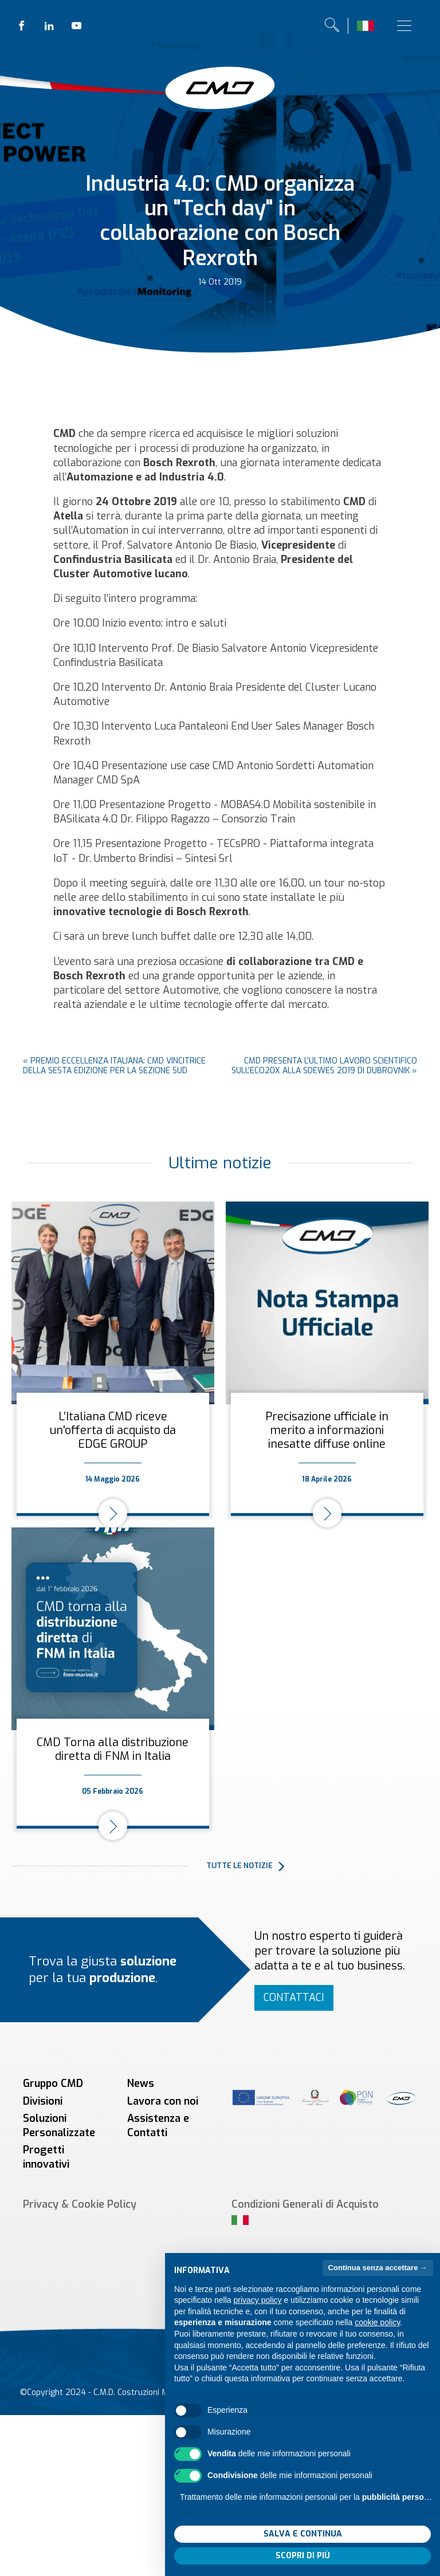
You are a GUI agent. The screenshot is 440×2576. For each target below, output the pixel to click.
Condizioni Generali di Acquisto (305, 2204)
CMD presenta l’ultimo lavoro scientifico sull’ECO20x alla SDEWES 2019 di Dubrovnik (324, 1065)
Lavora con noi (162, 2101)
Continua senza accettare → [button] (377, 2288)
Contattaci (294, 1997)
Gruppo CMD (53, 2083)
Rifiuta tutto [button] (237, 2555)
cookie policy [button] (377, 2344)
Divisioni (42, 2101)
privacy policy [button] (258, 2321)
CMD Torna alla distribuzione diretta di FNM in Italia (112, 1749)
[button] (317, 1865)
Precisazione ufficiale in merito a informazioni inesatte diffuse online (326, 1430)
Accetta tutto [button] (367, 2555)
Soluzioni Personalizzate (59, 2126)
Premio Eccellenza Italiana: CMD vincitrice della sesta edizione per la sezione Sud (114, 1065)
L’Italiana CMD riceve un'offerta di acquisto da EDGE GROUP (113, 1430)
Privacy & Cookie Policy (79, 2204)
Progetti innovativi (46, 2157)
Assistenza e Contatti (158, 2126)
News (140, 2083)
